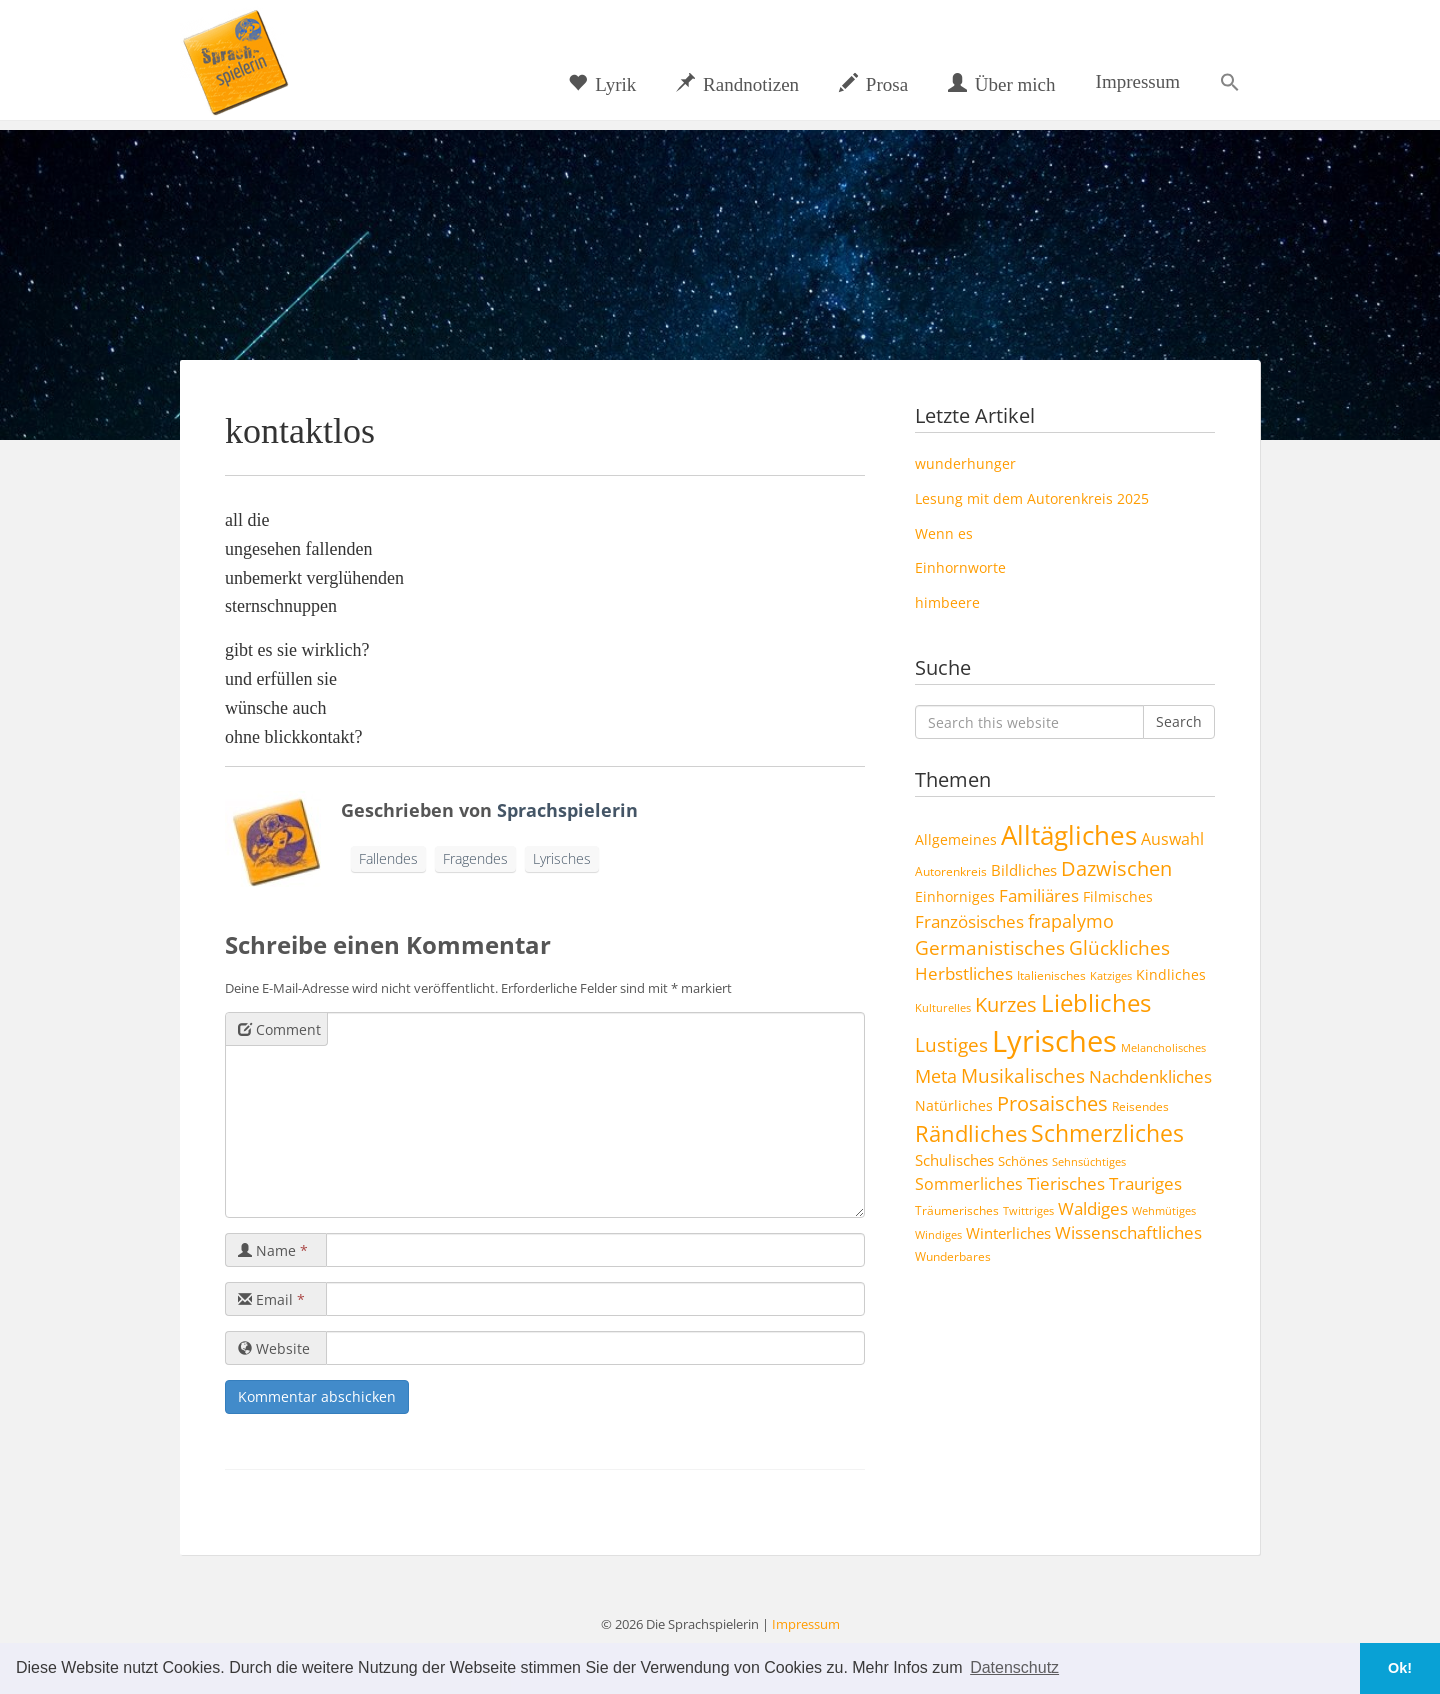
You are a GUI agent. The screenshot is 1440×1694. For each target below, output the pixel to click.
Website (274, 1348)
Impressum (1138, 81)
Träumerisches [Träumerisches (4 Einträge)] (957, 1210)
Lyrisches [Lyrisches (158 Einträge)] (1054, 1041)
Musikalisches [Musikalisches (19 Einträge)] (1023, 1076)
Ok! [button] (1400, 1668)
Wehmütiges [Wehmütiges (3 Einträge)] (1164, 1211)
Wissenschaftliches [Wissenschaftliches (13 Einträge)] (1128, 1232)
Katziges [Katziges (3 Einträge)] (1111, 976)
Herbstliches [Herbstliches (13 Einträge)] (964, 973)
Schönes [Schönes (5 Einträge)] (1023, 1161)
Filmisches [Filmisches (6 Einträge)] (1118, 896)
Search (1179, 721)
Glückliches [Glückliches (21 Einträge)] (1119, 947)
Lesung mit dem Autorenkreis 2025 (1032, 498)
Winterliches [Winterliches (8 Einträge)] (1008, 1233)
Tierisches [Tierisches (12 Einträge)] (1066, 1183)
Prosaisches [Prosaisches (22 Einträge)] (1052, 1103)
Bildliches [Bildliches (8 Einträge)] (1024, 870)
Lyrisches (562, 858)
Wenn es (944, 533)
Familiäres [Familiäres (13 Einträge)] (1039, 895)
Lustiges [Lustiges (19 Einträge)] (951, 1045)
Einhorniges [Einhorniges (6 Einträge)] (955, 896)
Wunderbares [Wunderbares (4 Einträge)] (953, 1256)
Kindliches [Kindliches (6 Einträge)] (1171, 974)
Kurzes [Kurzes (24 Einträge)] (1006, 1004)
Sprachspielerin (567, 810)
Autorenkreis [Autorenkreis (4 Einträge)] (951, 871)
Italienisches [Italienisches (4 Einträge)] (1051, 975)
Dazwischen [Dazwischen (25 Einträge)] (1116, 868)
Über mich (1001, 84)
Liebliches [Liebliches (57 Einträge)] (1096, 1002)
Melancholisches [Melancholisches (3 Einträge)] (1163, 1048)
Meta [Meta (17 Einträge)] (936, 1075)
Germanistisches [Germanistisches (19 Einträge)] (990, 948)
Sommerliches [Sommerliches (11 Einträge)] (969, 1184)
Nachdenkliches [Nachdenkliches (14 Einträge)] (1150, 1076)
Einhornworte (960, 567)
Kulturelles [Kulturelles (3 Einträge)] (943, 1008)
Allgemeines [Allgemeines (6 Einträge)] (956, 839)
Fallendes (388, 858)
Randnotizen (737, 84)
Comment (279, 1029)
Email (271, 1299)
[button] (1230, 82)
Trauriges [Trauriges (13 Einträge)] (1145, 1183)
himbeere (947, 602)
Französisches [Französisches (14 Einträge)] (969, 921)
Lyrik (602, 84)
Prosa (873, 84)
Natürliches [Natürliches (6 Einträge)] (954, 1105)
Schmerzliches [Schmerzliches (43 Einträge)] (1107, 1133)
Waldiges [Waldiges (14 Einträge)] (1093, 1208)
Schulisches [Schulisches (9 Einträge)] (954, 1160)
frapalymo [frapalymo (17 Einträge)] (1071, 920)
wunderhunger (965, 463)
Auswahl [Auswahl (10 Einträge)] (1172, 839)
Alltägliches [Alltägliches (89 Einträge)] (1069, 835)
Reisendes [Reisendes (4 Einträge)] (1140, 1106)
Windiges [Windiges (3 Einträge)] (938, 1235)
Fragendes (475, 858)
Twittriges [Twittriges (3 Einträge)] (1028, 1211)
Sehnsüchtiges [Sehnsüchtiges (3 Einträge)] (1089, 1162)
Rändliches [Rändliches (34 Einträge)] (971, 1133)
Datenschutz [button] (1014, 1667)
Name (273, 1250)
